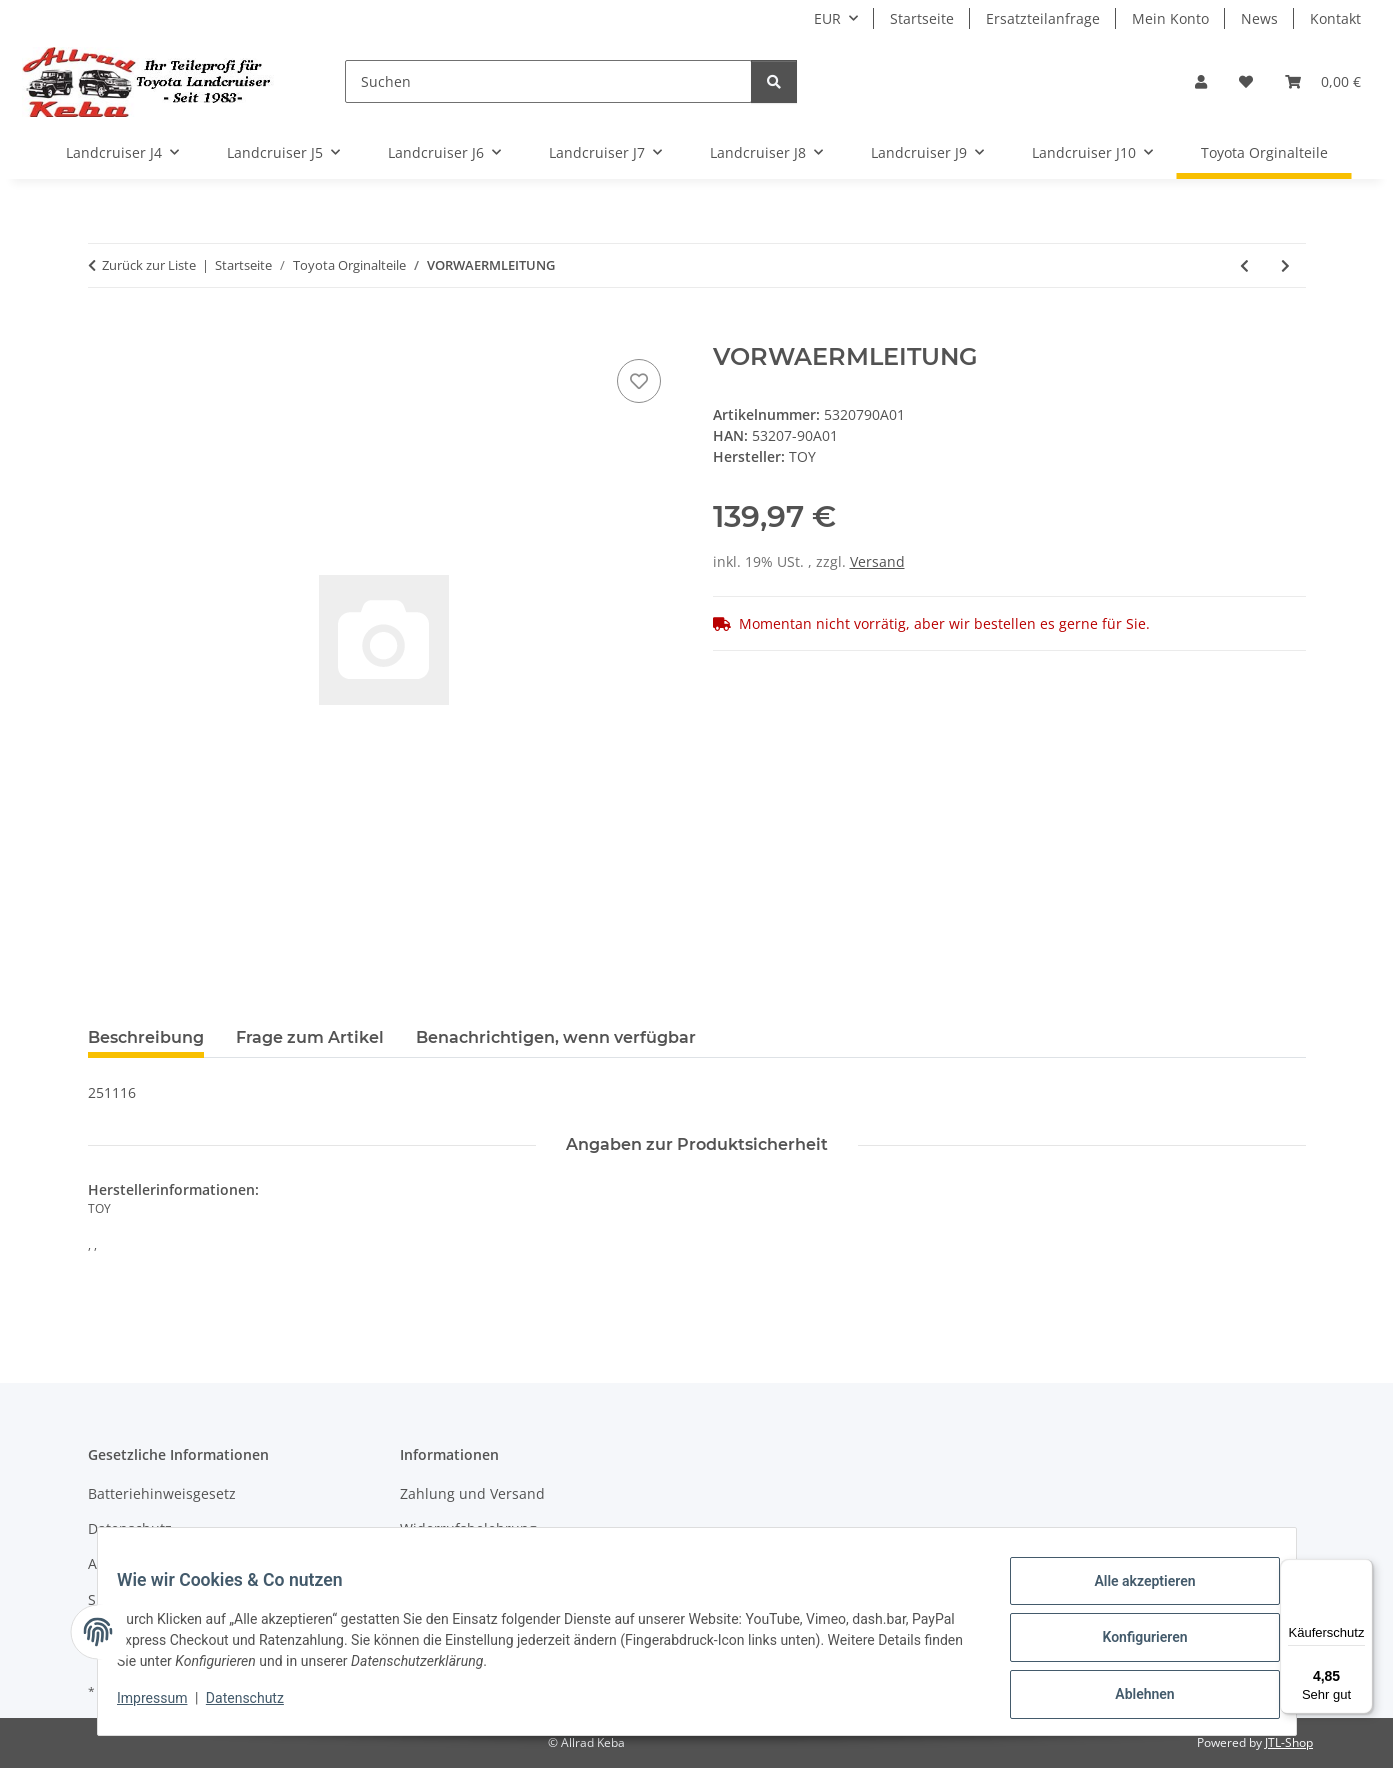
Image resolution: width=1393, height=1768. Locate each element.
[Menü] (1361, 1571)
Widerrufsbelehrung (468, 1528)
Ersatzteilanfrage (1043, 18)
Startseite (922, 18)
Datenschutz (257, 1706)
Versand (877, 561)
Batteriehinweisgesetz (162, 1493)
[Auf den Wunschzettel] (639, 381)
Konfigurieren (1132, 1645)
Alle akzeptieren (1132, 1593)
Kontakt (1335, 18)
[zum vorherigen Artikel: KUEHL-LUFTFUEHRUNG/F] (1244, 265)
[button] (1201, 81)
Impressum (165, 1706)
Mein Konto (1170, 18)
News (1259, 18)
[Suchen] (548, 81)
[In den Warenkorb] (104, 332)
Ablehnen (1132, 1697)
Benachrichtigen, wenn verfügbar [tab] (556, 1037)
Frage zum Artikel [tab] (310, 1037)
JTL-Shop (1289, 1742)
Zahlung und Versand (472, 1493)
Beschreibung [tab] (146, 1037)
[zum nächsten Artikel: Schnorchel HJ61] (1285, 265)
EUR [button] (827, 18)
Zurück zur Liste (149, 265)
